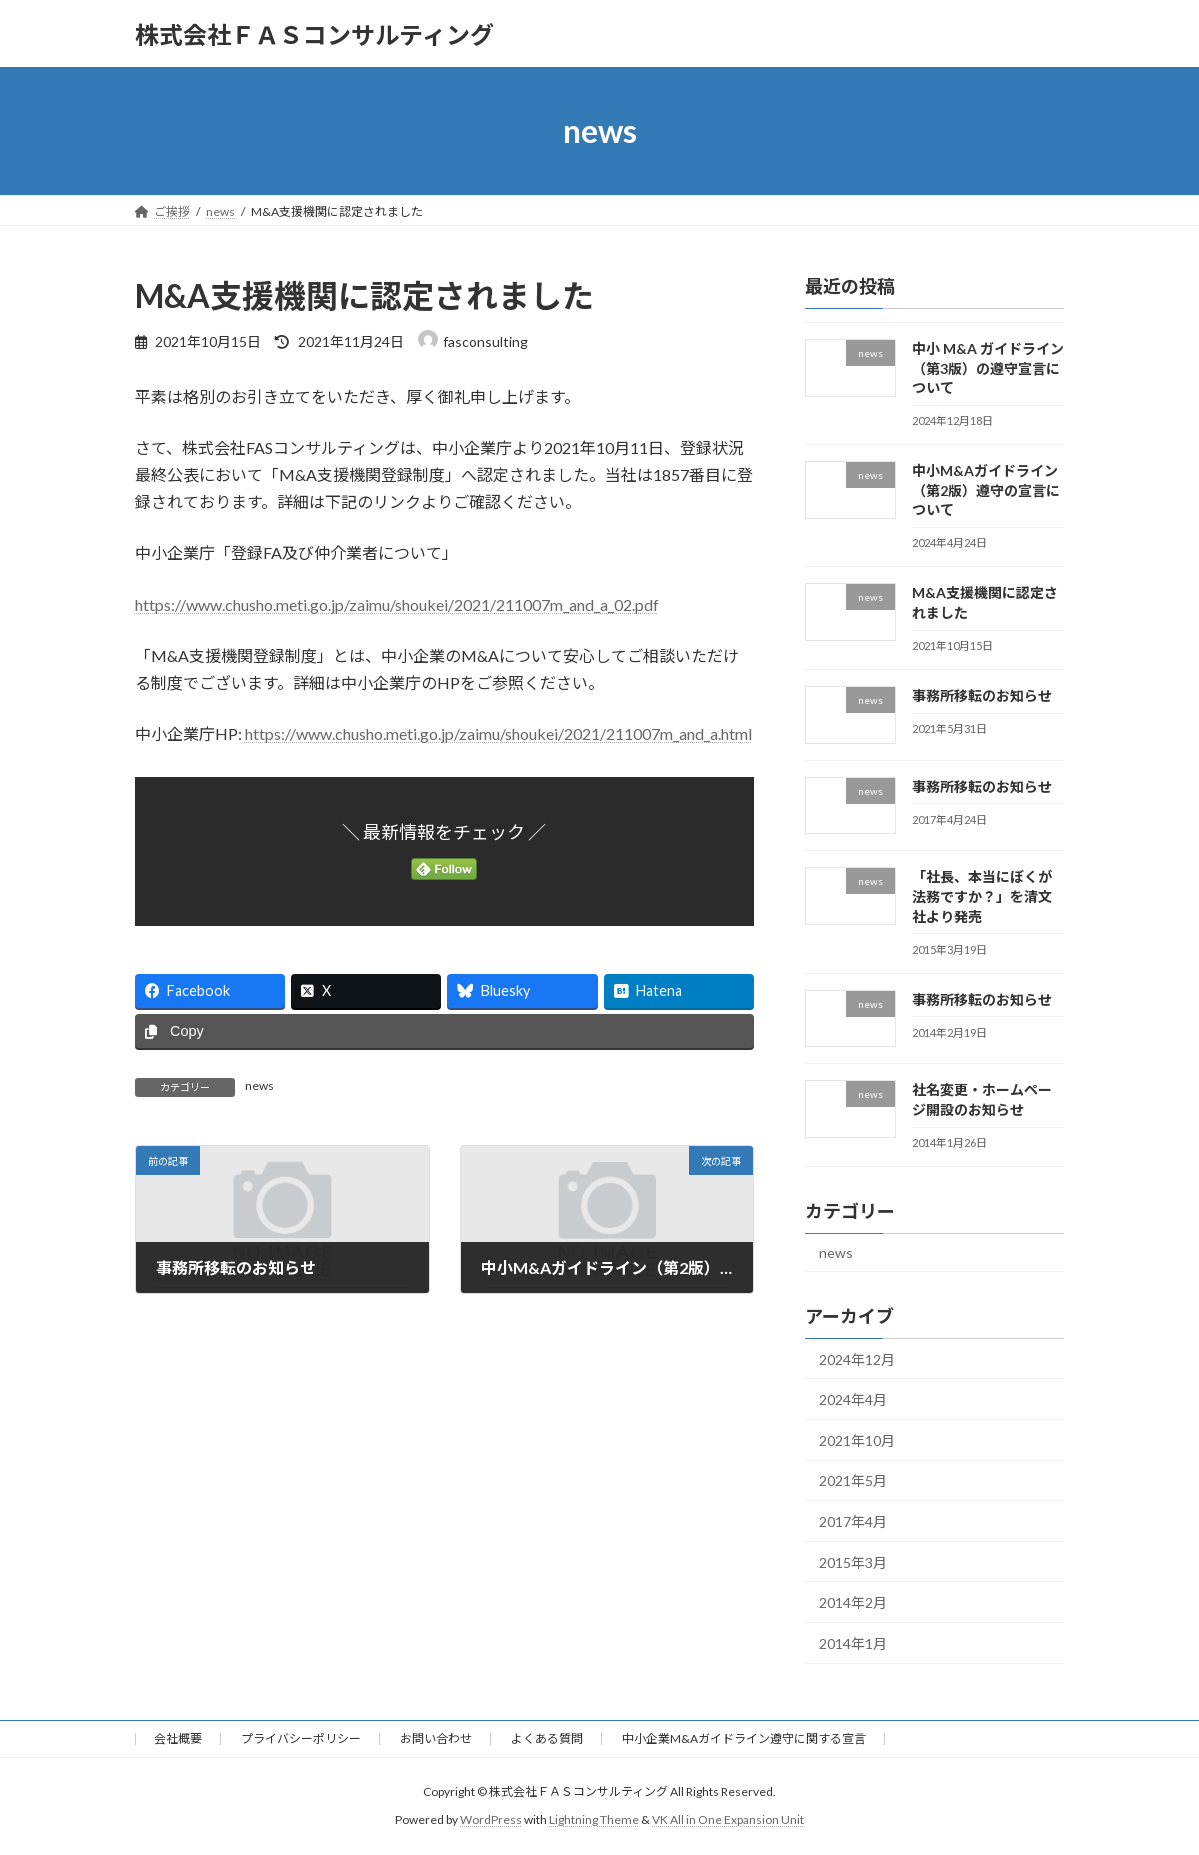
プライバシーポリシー (301, 1738)
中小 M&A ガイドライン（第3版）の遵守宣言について (988, 368)
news (259, 1085)
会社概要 (178, 1738)
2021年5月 (853, 1481)
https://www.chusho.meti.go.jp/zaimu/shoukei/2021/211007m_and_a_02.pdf (397, 604)
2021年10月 (857, 1440)
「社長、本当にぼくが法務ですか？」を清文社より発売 (982, 897)
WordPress (491, 1819)
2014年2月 (853, 1602)
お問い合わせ (436, 1738)
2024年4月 (853, 1399)
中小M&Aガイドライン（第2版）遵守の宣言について (986, 490)
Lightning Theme (594, 1819)
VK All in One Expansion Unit (728, 1819)
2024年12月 (857, 1359)
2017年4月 (853, 1521)
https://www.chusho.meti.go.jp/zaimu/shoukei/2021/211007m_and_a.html (498, 733)
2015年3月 (853, 1562)
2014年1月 (853, 1643)
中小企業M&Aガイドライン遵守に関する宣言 (744, 1738)
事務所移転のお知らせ (982, 695)
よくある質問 (547, 1738)
